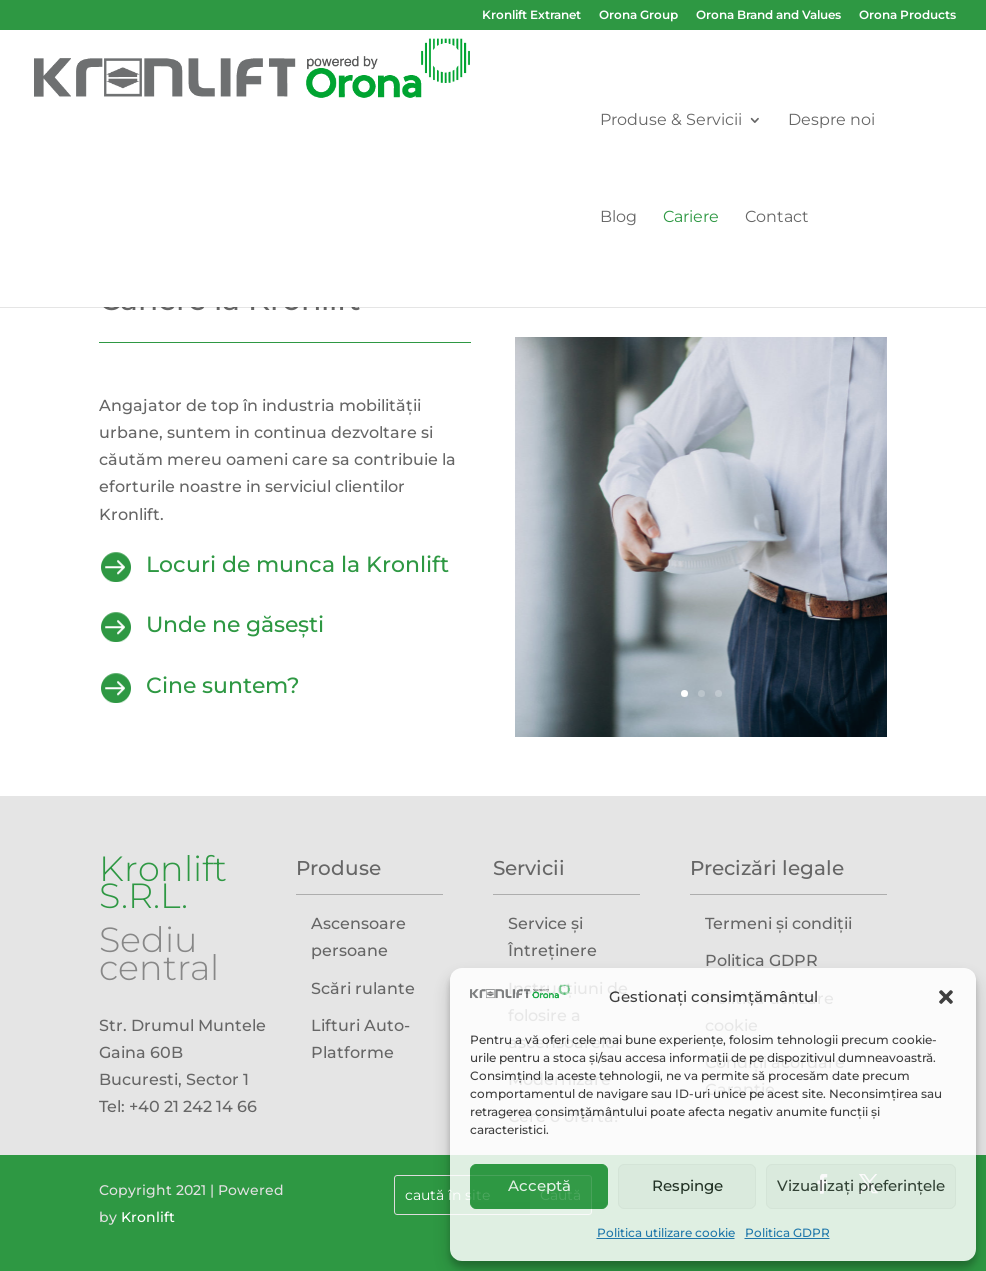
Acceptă (539, 1185)
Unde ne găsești (235, 624)
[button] (946, 997)
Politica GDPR (787, 1232)
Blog (618, 218)
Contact (777, 218)
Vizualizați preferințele (861, 1185)
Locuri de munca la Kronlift (297, 564)
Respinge (687, 1185)
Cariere (691, 218)
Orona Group (638, 15)
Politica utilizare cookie (666, 1232)
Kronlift (148, 1217)
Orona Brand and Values (768, 15)
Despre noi (831, 121)
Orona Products (907, 15)
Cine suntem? (223, 685)
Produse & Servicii (671, 121)
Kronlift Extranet (531, 15)
